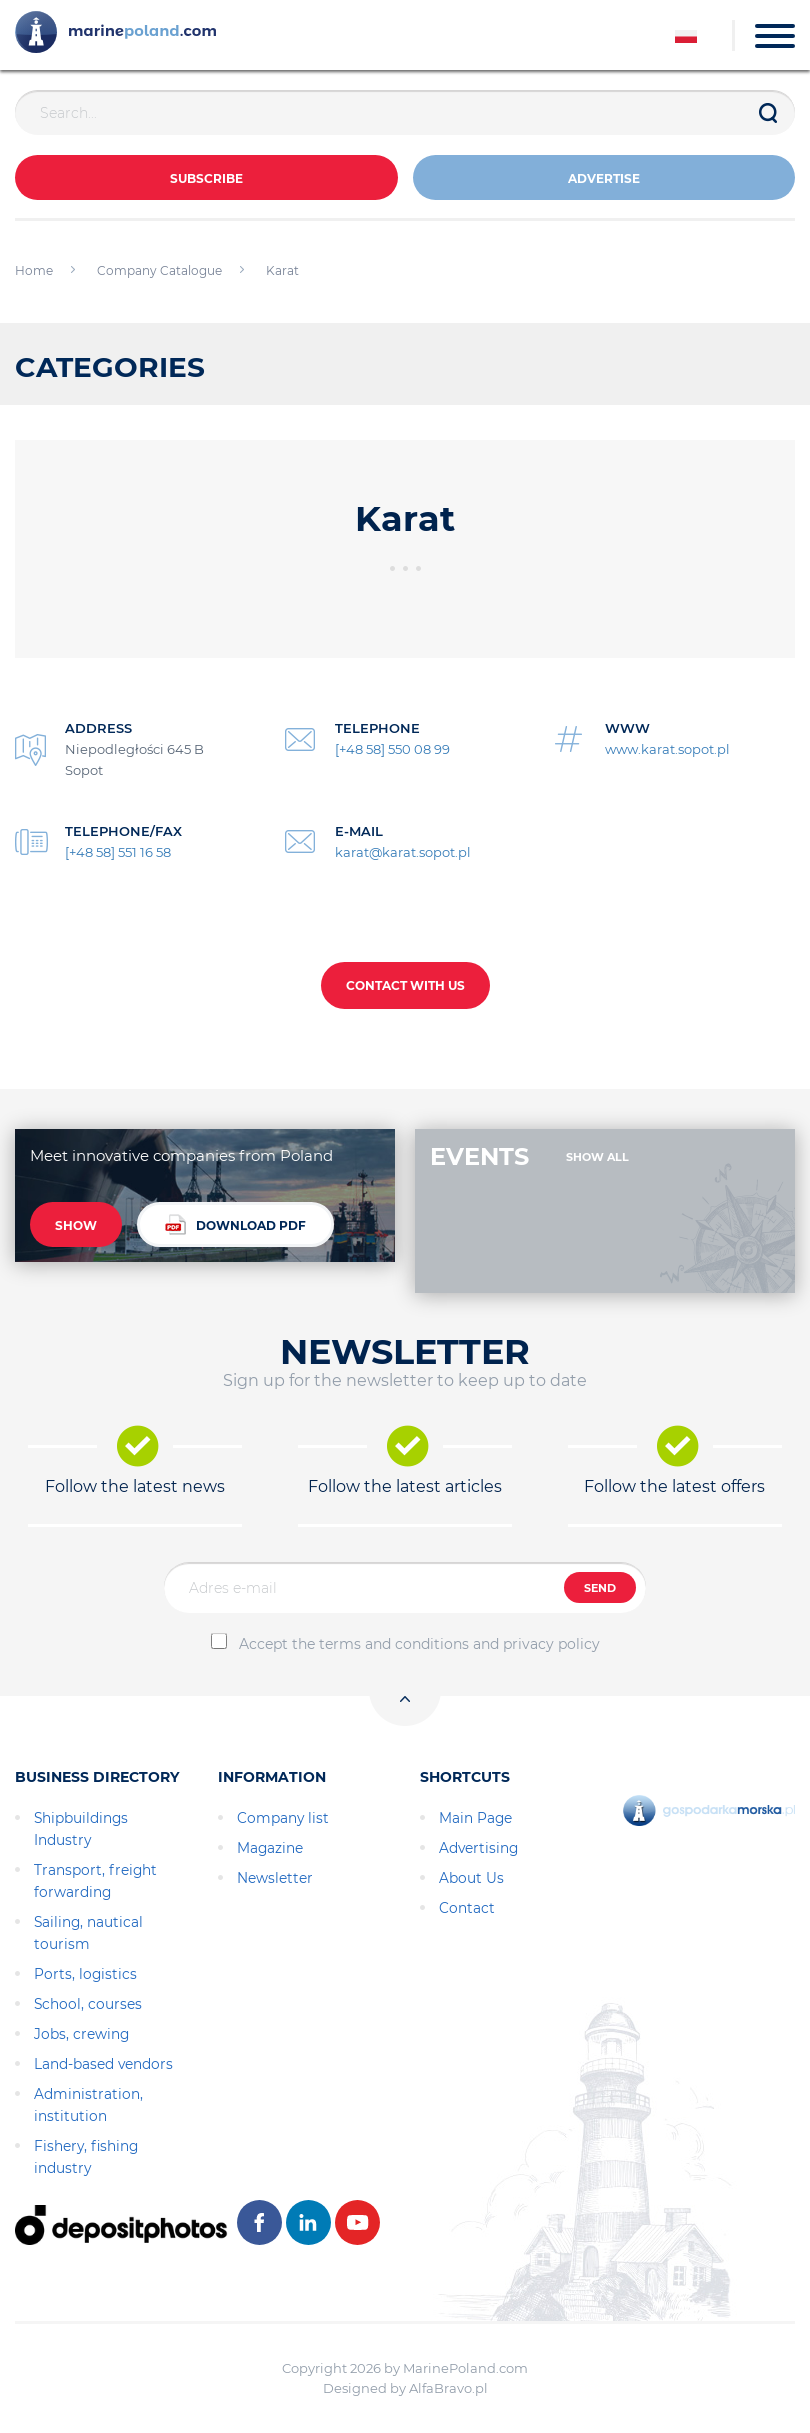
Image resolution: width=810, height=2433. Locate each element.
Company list (283, 1818)
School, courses (88, 2004)
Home (34, 270)
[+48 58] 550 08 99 (392, 749)
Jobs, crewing (81, 2034)
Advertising (478, 1848)
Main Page (475, 1818)
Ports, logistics (85, 1974)
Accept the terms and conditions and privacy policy (419, 1644)
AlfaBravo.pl (448, 2388)
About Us (471, 1878)
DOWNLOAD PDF (235, 1224)
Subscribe (206, 178)
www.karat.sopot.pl (667, 749)
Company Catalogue (159, 270)
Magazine (270, 1848)
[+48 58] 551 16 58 (118, 852)
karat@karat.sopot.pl (403, 852)
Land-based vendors (103, 2064)
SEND (600, 1588)
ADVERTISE (604, 178)
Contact (467, 1908)
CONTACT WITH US (405, 985)
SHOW (76, 1225)
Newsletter (275, 1878)
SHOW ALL (597, 1157)
